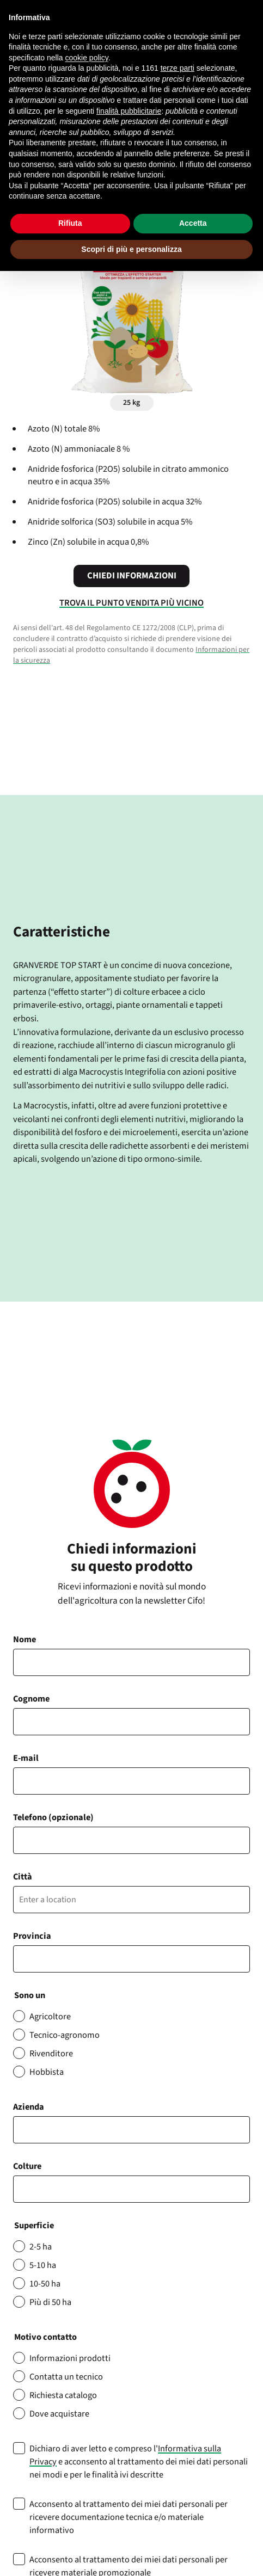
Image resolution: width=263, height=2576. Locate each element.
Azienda (28, 2106)
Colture (27, 2166)
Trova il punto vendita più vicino (131, 602)
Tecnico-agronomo (64, 2035)
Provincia (32, 1936)
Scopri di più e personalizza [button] (131, 249)
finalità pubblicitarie (128, 111)
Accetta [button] (193, 223)
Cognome (31, 1698)
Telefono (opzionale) (53, 1817)
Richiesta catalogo (63, 2395)
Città (22, 1876)
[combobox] (131, 2189)
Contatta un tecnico (66, 2376)
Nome (24, 1639)
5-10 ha (42, 2265)
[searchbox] (22, 2189)
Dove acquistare (59, 2413)
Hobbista (46, 2072)
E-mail (26, 1758)
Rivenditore (51, 2053)
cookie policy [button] (86, 57)
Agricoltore (50, 2016)
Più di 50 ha (50, 2302)
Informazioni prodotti (70, 2358)
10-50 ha (44, 2283)
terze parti (177, 68)
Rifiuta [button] (70, 223)
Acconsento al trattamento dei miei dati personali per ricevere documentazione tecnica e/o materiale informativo (128, 2517)
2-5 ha (40, 2246)
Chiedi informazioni (131, 575)
